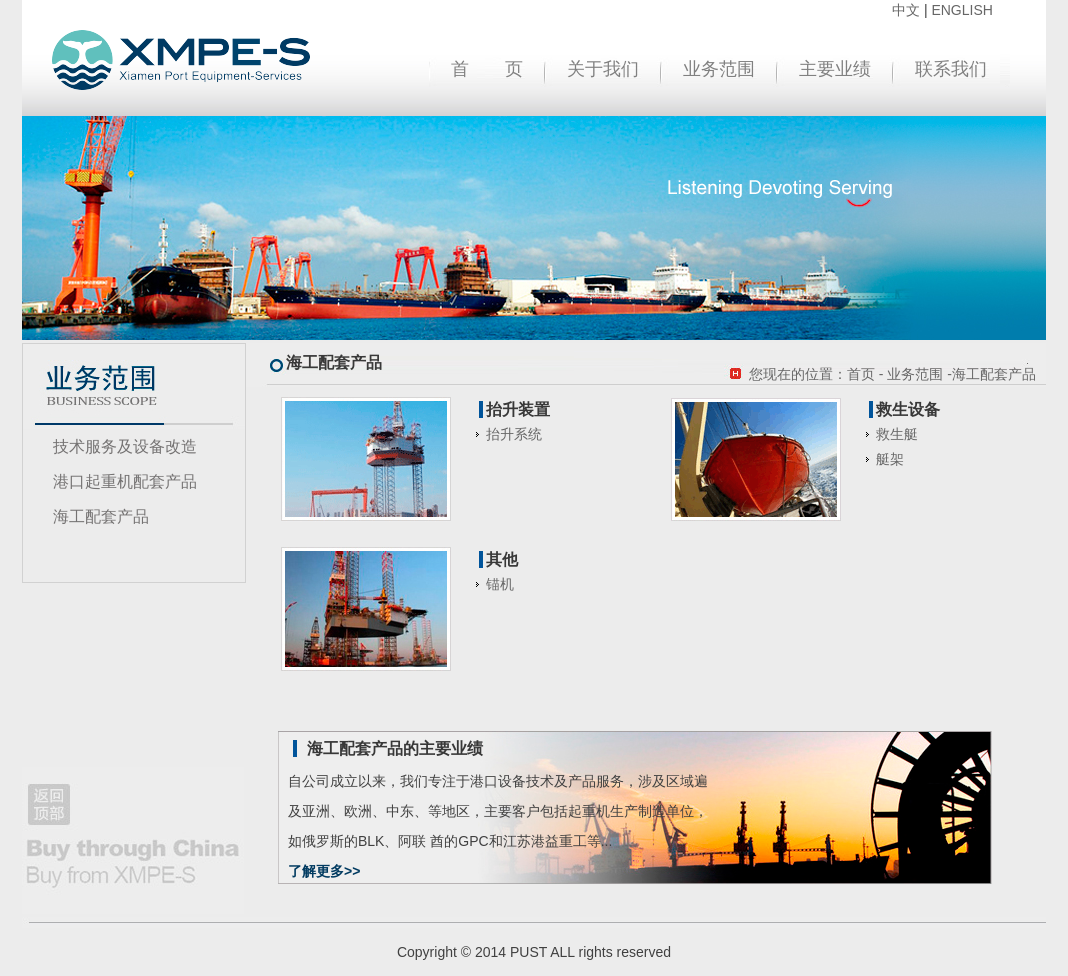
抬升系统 (514, 434)
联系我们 (951, 69)
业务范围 (719, 69)
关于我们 (603, 69)
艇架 (890, 459)
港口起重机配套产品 (125, 481)
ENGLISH (961, 10)
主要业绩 (835, 69)
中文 (906, 10)
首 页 (487, 69)
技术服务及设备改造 (125, 446)
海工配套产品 (101, 516)
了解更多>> (324, 871)
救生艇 (897, 434)
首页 (861, 374)
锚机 (500, 584)
